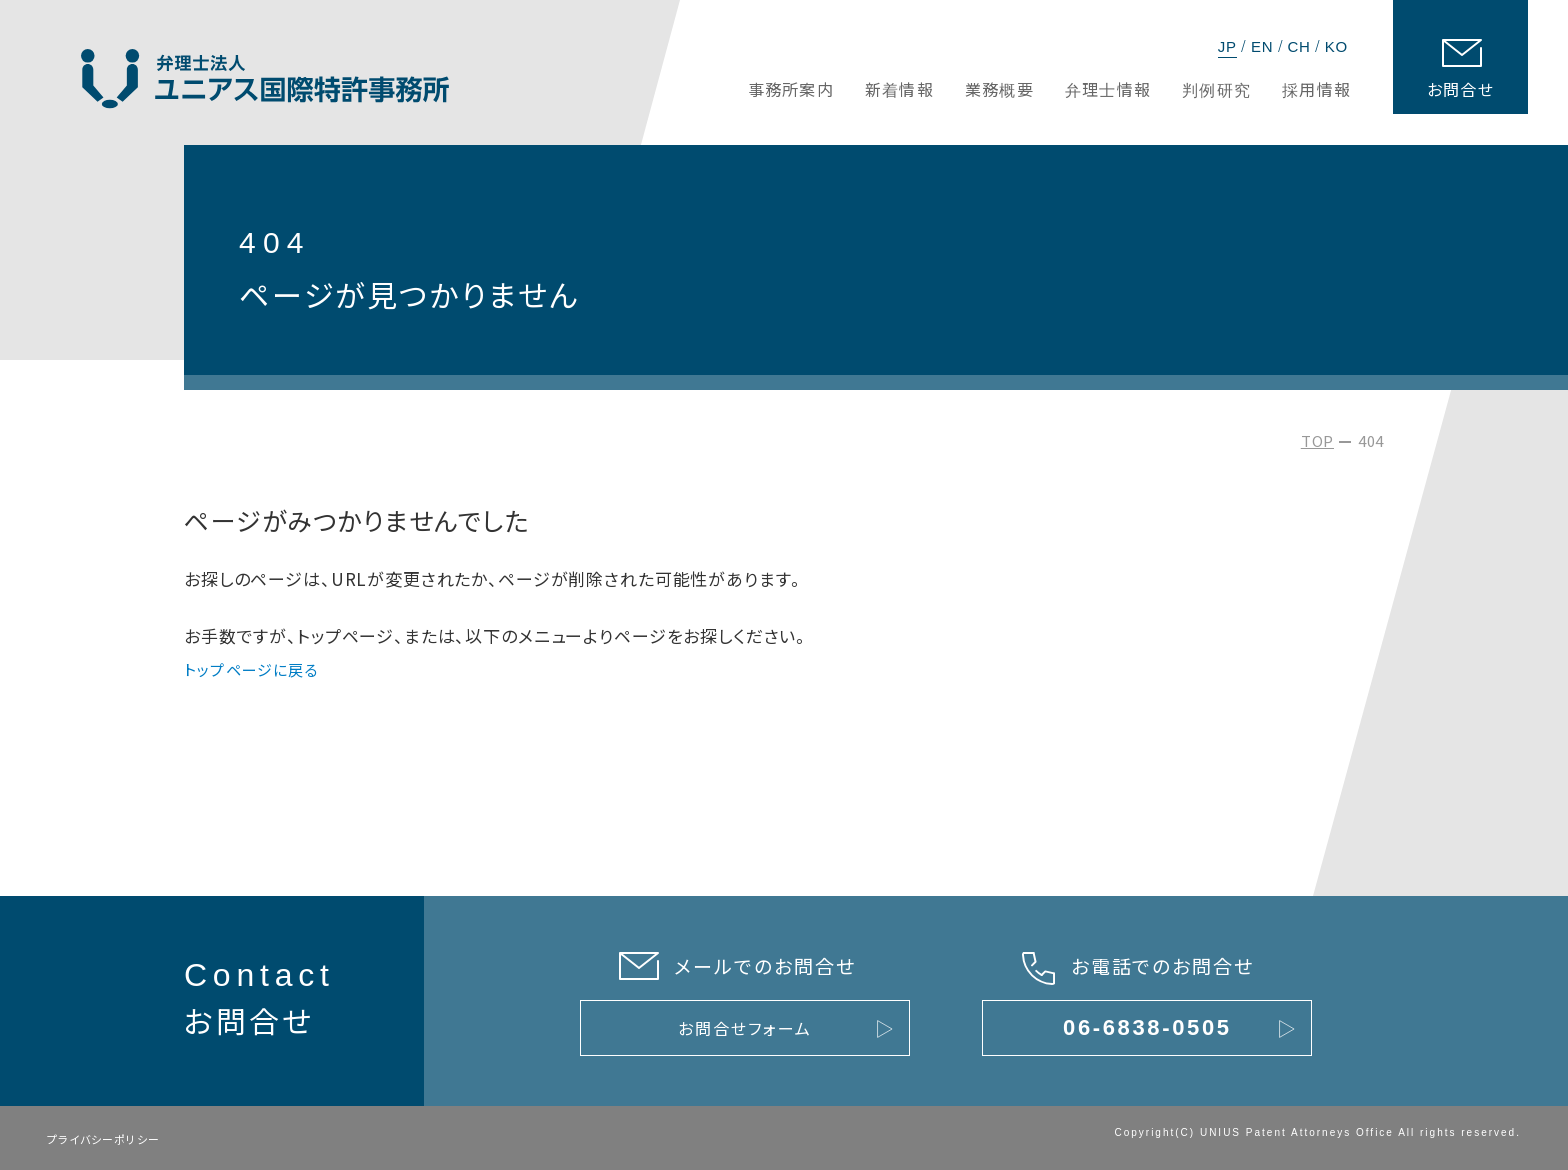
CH (1298, 46)
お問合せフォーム (744, 1028)
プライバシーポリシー (103, 1139)
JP (1227, 46)
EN (1262, 46)
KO (1336, 46)
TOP (1317, 440)
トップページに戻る (251, 669)
